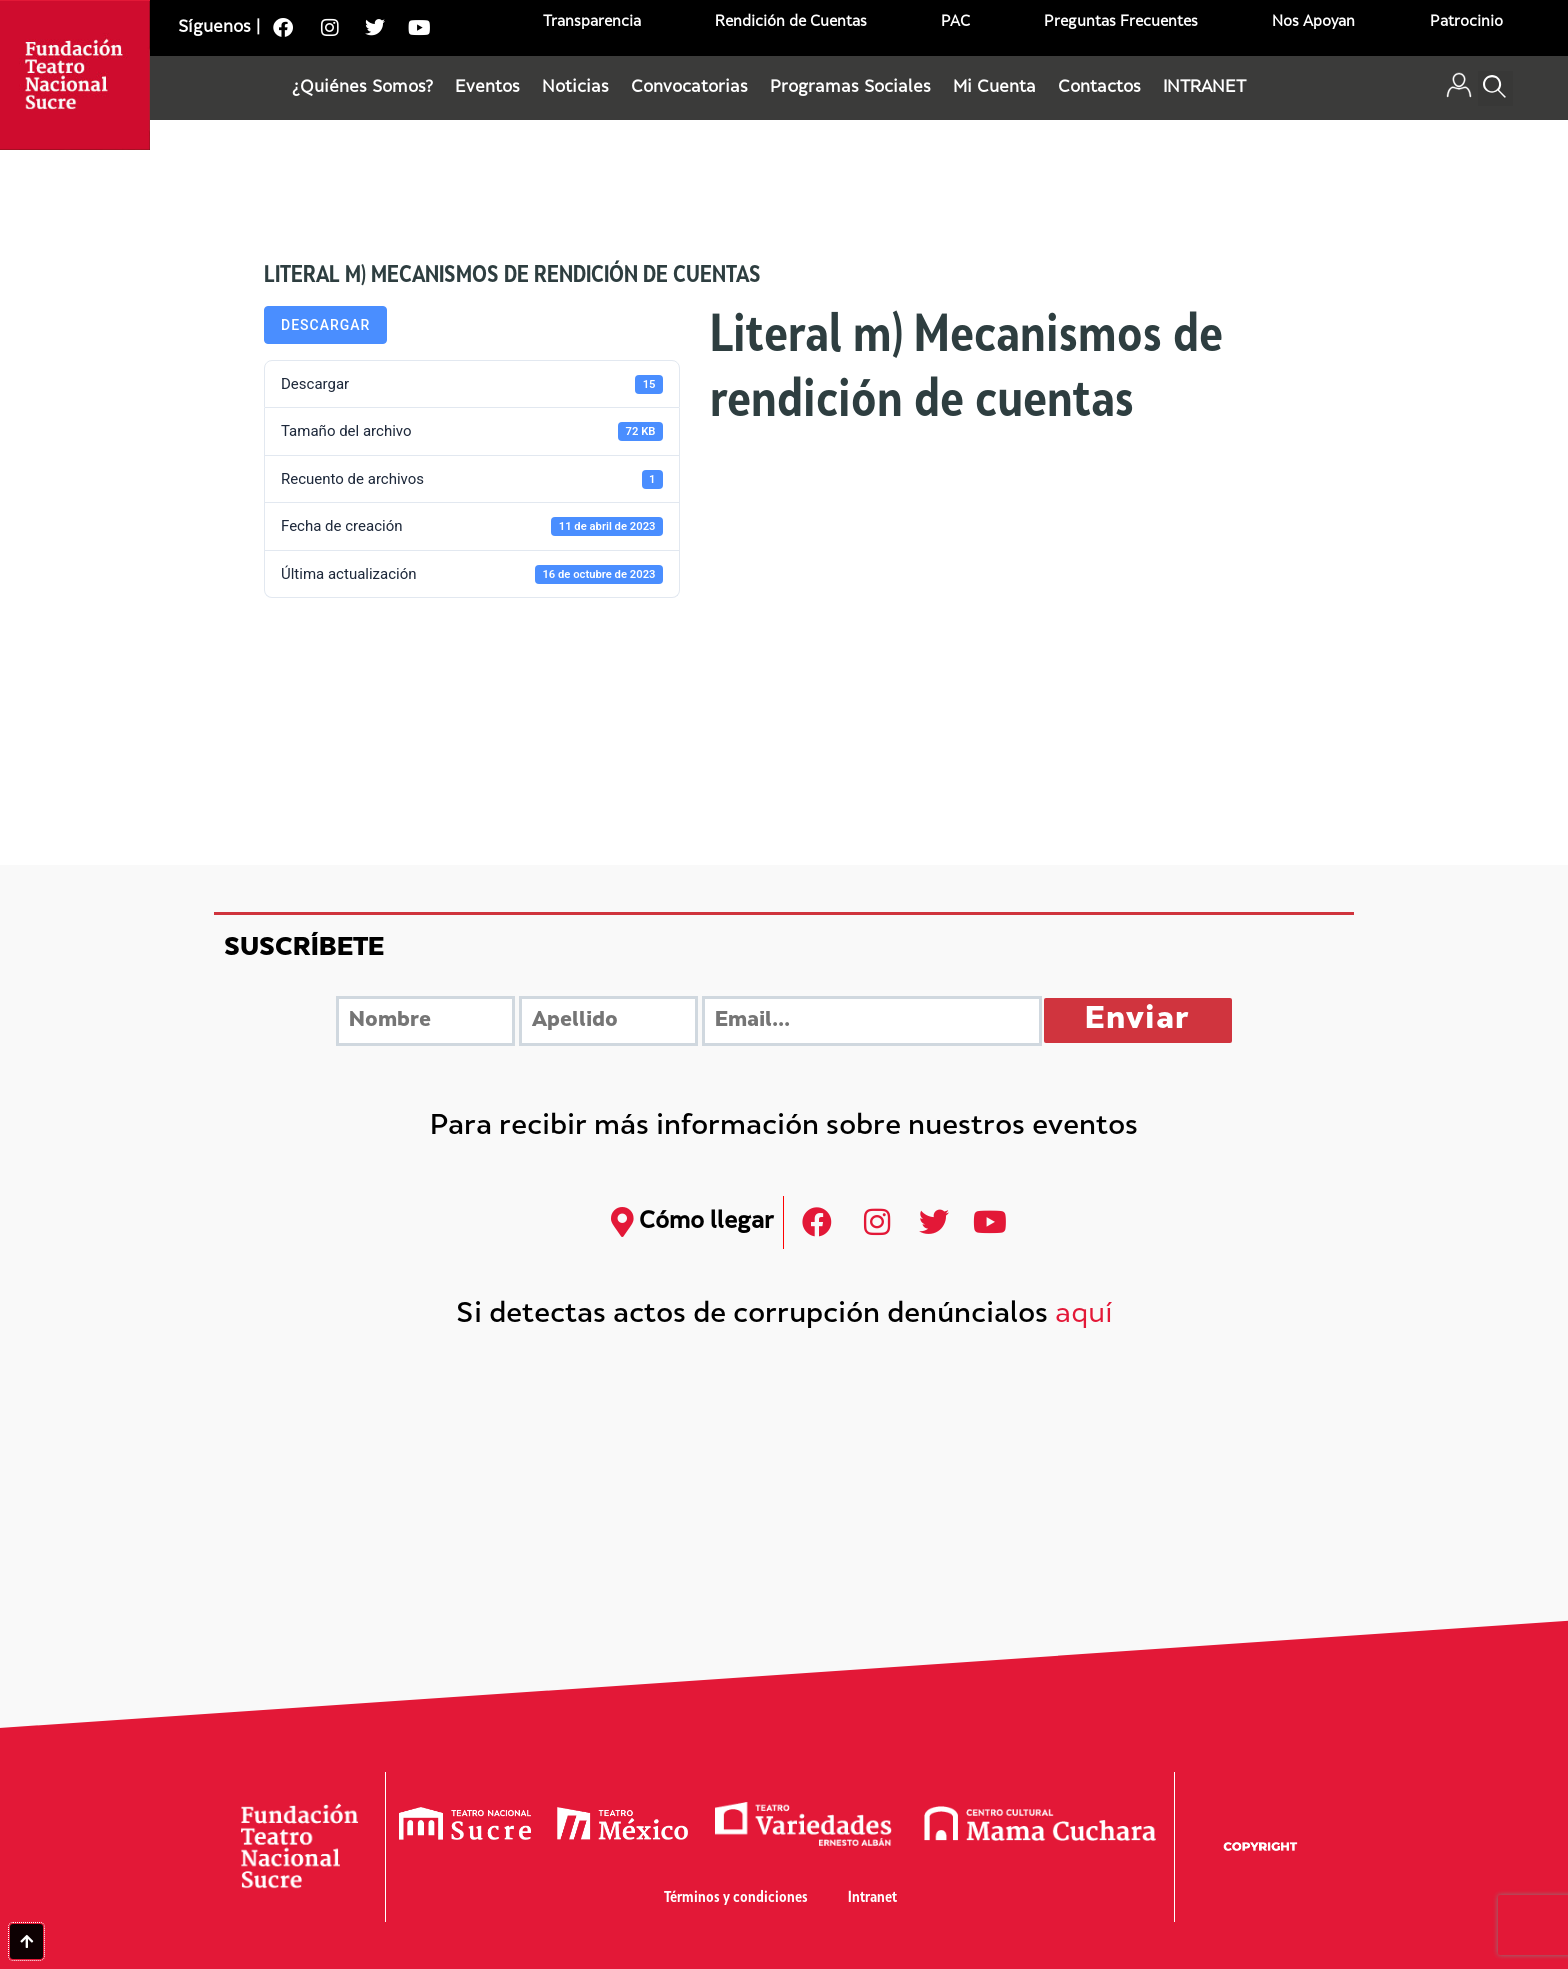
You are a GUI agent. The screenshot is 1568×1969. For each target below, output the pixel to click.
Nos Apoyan (1313, 22)
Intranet (872, 1898)
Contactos (1099, 88)
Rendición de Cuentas (791, 22)
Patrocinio (1466, 22)
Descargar (325, 325)
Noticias (575, 88)
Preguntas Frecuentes (1121, 22)
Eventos (487, 88)
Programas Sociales (850, 88)
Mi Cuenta (994, 88)
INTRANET (1204, 88)
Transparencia (592, 22)
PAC (955, 22)
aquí (1084, 1315)
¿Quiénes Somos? (362, 88)
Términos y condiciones (736, 1898)
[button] (1495, 88)
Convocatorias (689, 88)
